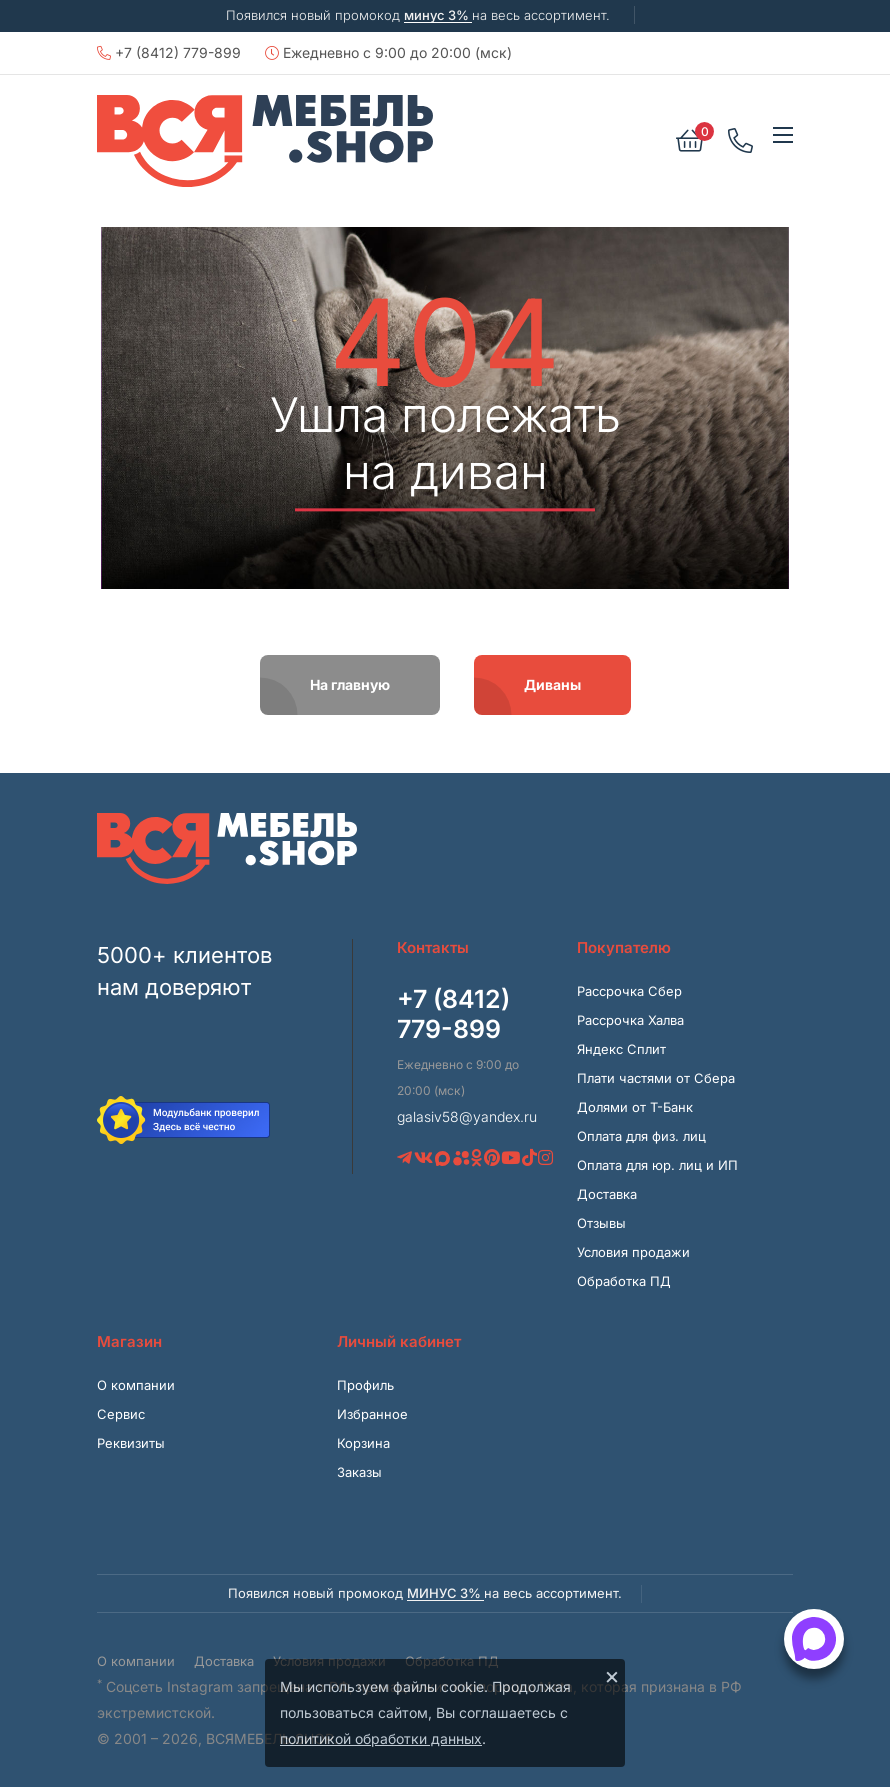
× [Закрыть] (612, 1676)
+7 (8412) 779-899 (169, 52)
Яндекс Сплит (621, 1049)
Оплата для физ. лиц (641, 1136)
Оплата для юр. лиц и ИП (657, 1165)
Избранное (372, 1414)
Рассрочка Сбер (629, 991)
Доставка (607, 1194)
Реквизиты (131, 1443)
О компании (136, 1385)
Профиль (365, 1385)
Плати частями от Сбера (656, 1078)
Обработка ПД (624, 1281)
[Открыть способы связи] (814, 1639)
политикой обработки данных (381, 1738)
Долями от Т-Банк (635, 1107)
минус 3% (438, 15)
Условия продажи (633, 1252)
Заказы (359, 1472)
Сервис (121, 1414)
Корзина (363, 1443)
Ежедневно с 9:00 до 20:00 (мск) (388, 52)
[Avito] (461, 1158)
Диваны (552, 684)
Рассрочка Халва (630, 1020)
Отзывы (601, 1223)
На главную (350, 684)
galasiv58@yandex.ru (467, 1116)
